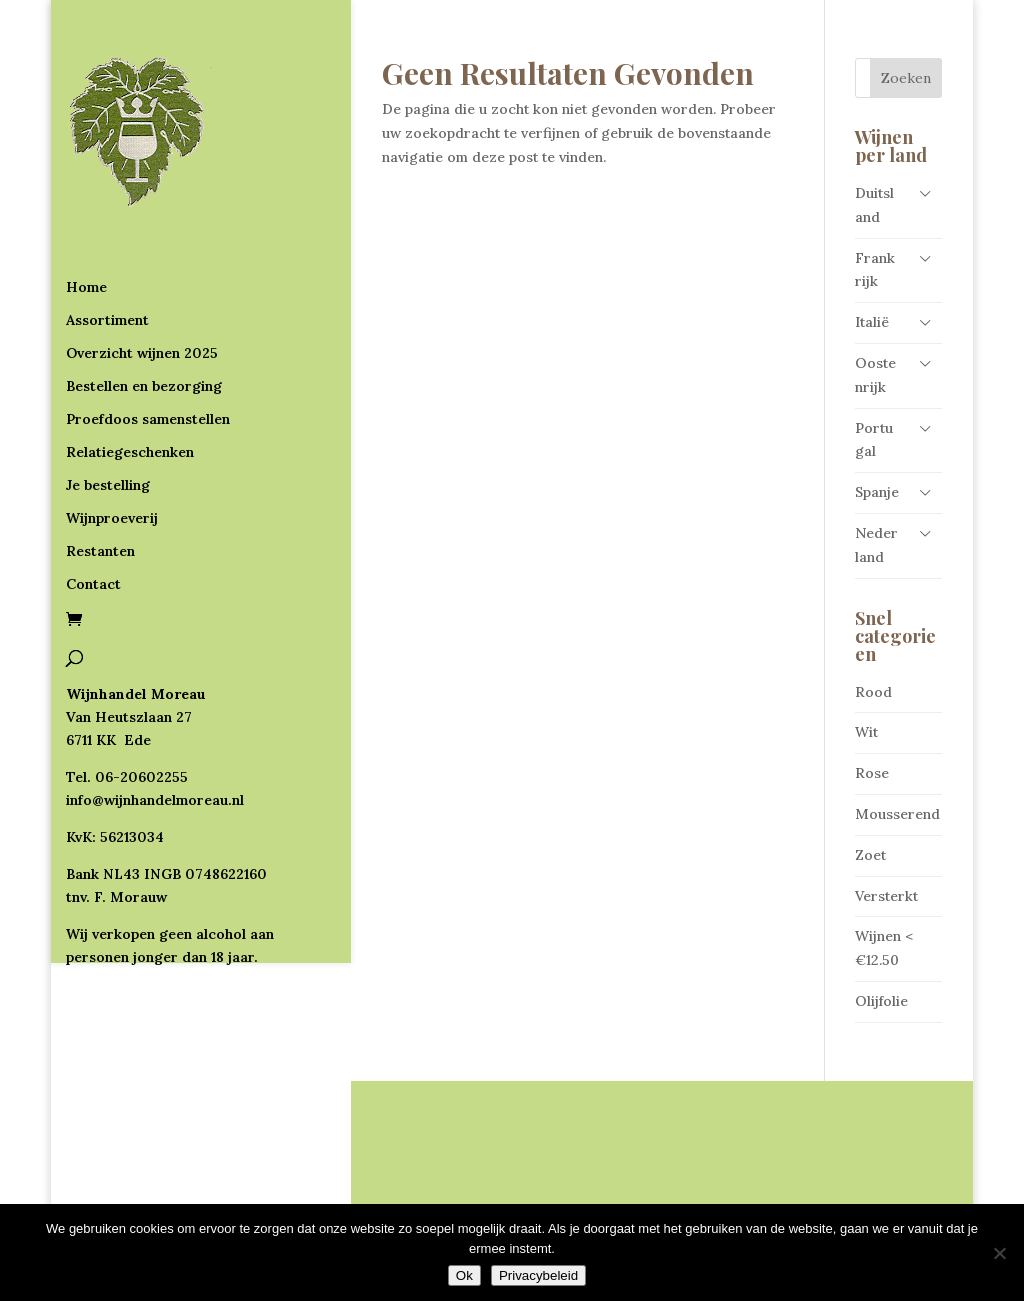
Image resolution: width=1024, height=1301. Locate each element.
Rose (872, 773)
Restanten (100, 470)
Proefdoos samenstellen (148, 338)
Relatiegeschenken (130, 371)
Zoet (870, 855)
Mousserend (897, 814)
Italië (872, 322)
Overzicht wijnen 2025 (142, 272)
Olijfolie (881, 1001)
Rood (873, 692)
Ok (464, 1275)
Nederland (876, 545)
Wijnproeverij (112, 437)
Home (86, 206)
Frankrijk (875, 270)
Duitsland (874, 205)
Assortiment (107, 239)
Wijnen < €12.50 (884, 948)
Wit (866, 732)
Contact (93, 503)
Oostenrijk (875, 375)
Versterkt (886, 896)
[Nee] (999, 1253)
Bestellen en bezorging (144, 305)
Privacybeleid (538, 1275)
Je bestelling (108, 404)
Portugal (874, 440)
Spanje (877, 492)
